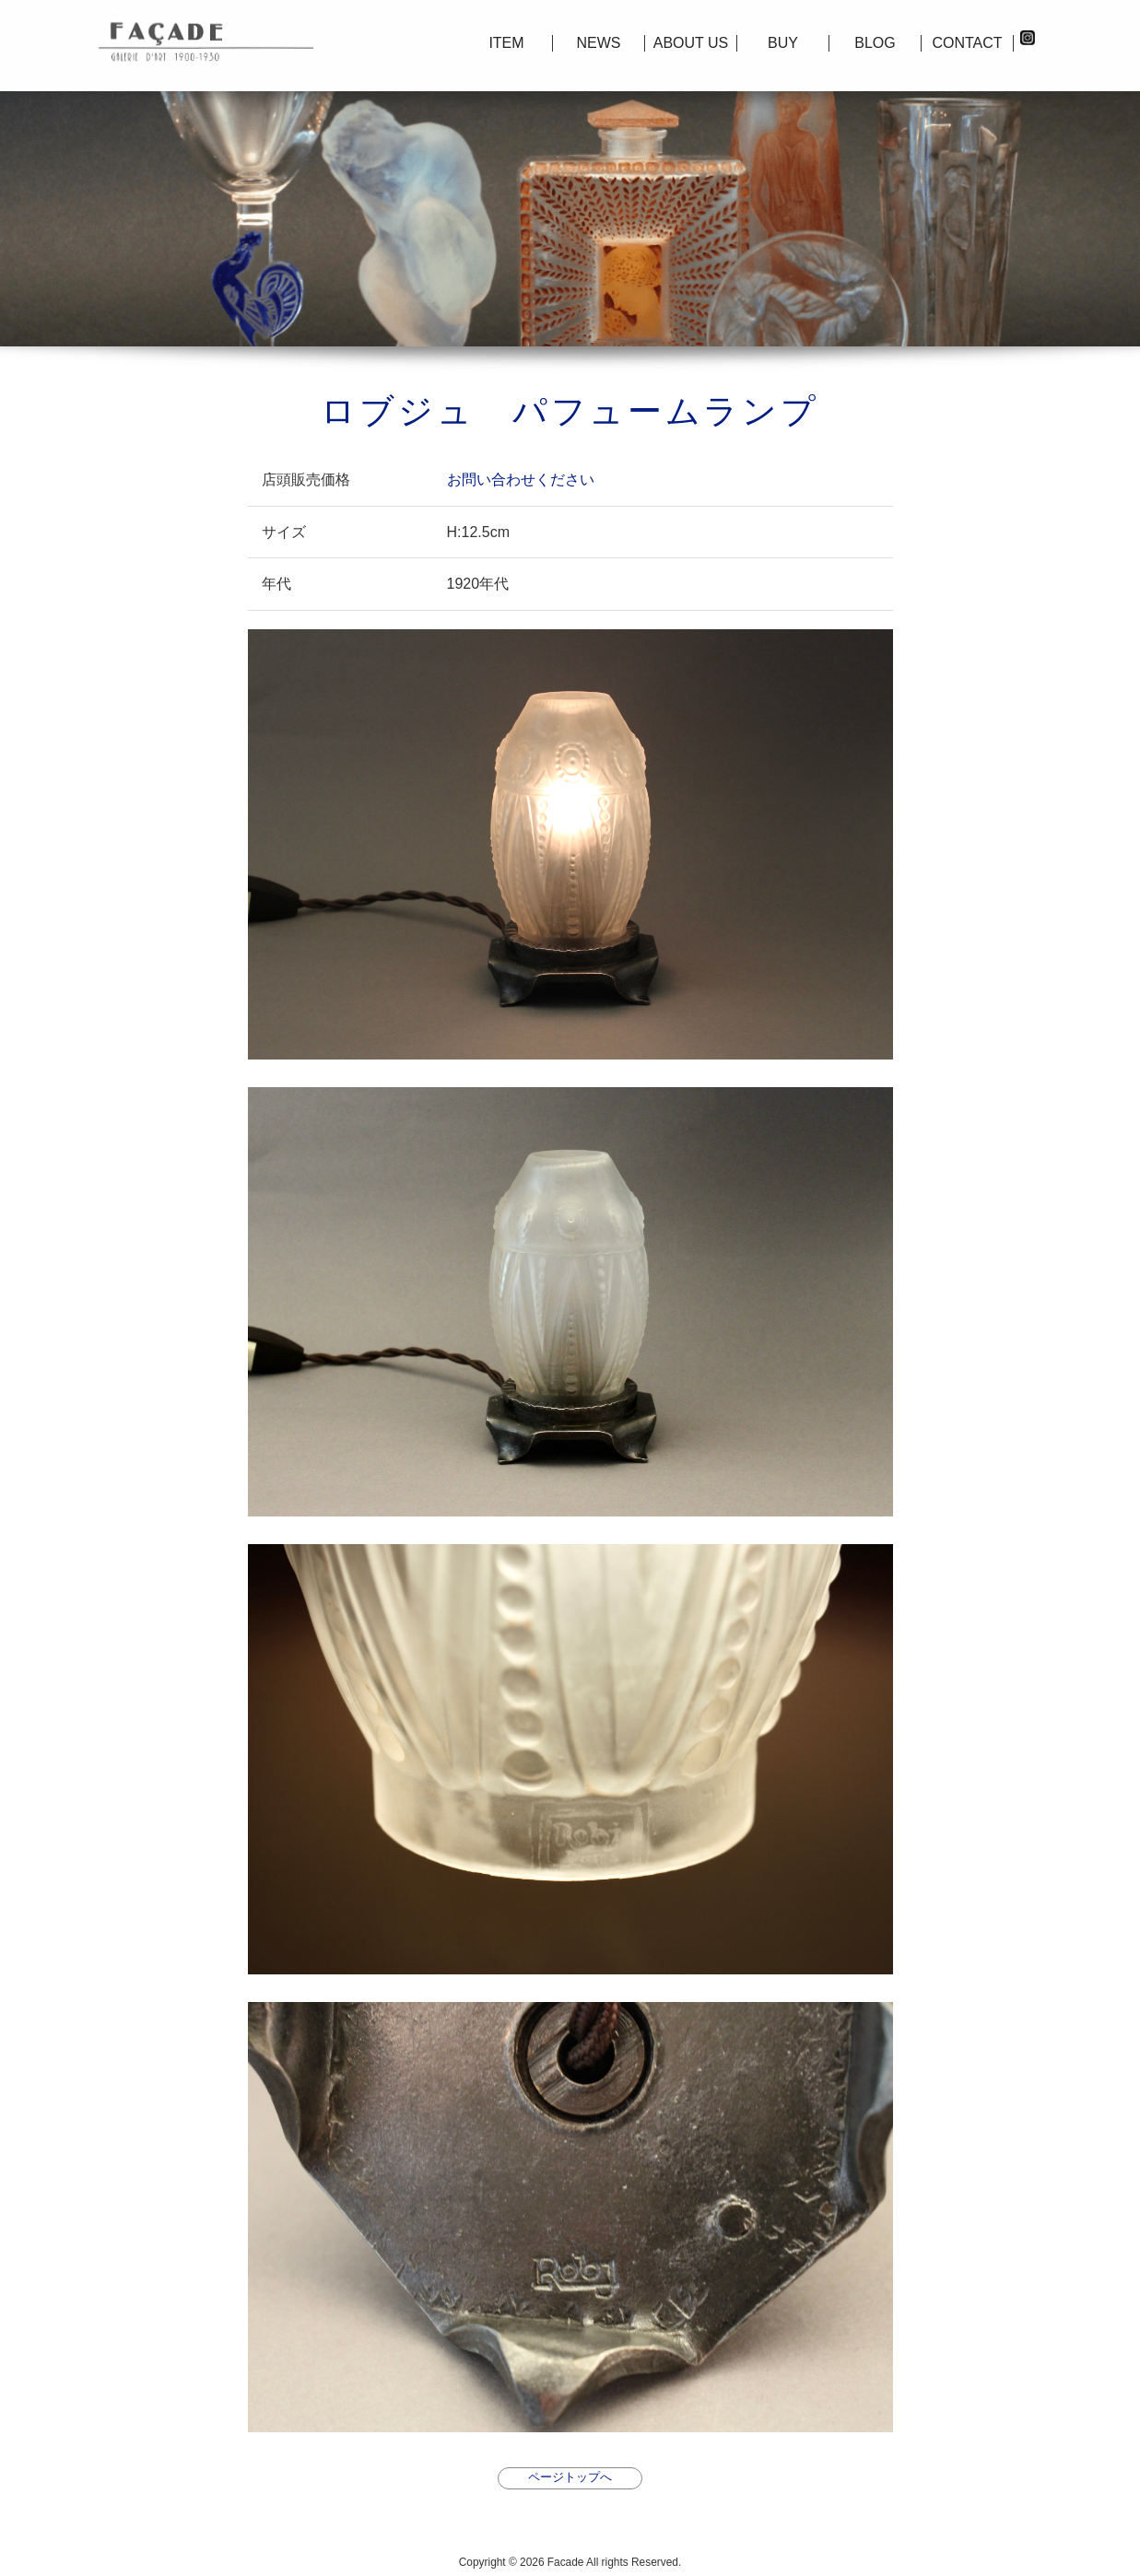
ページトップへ (570, 2477)
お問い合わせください (520, 479)
